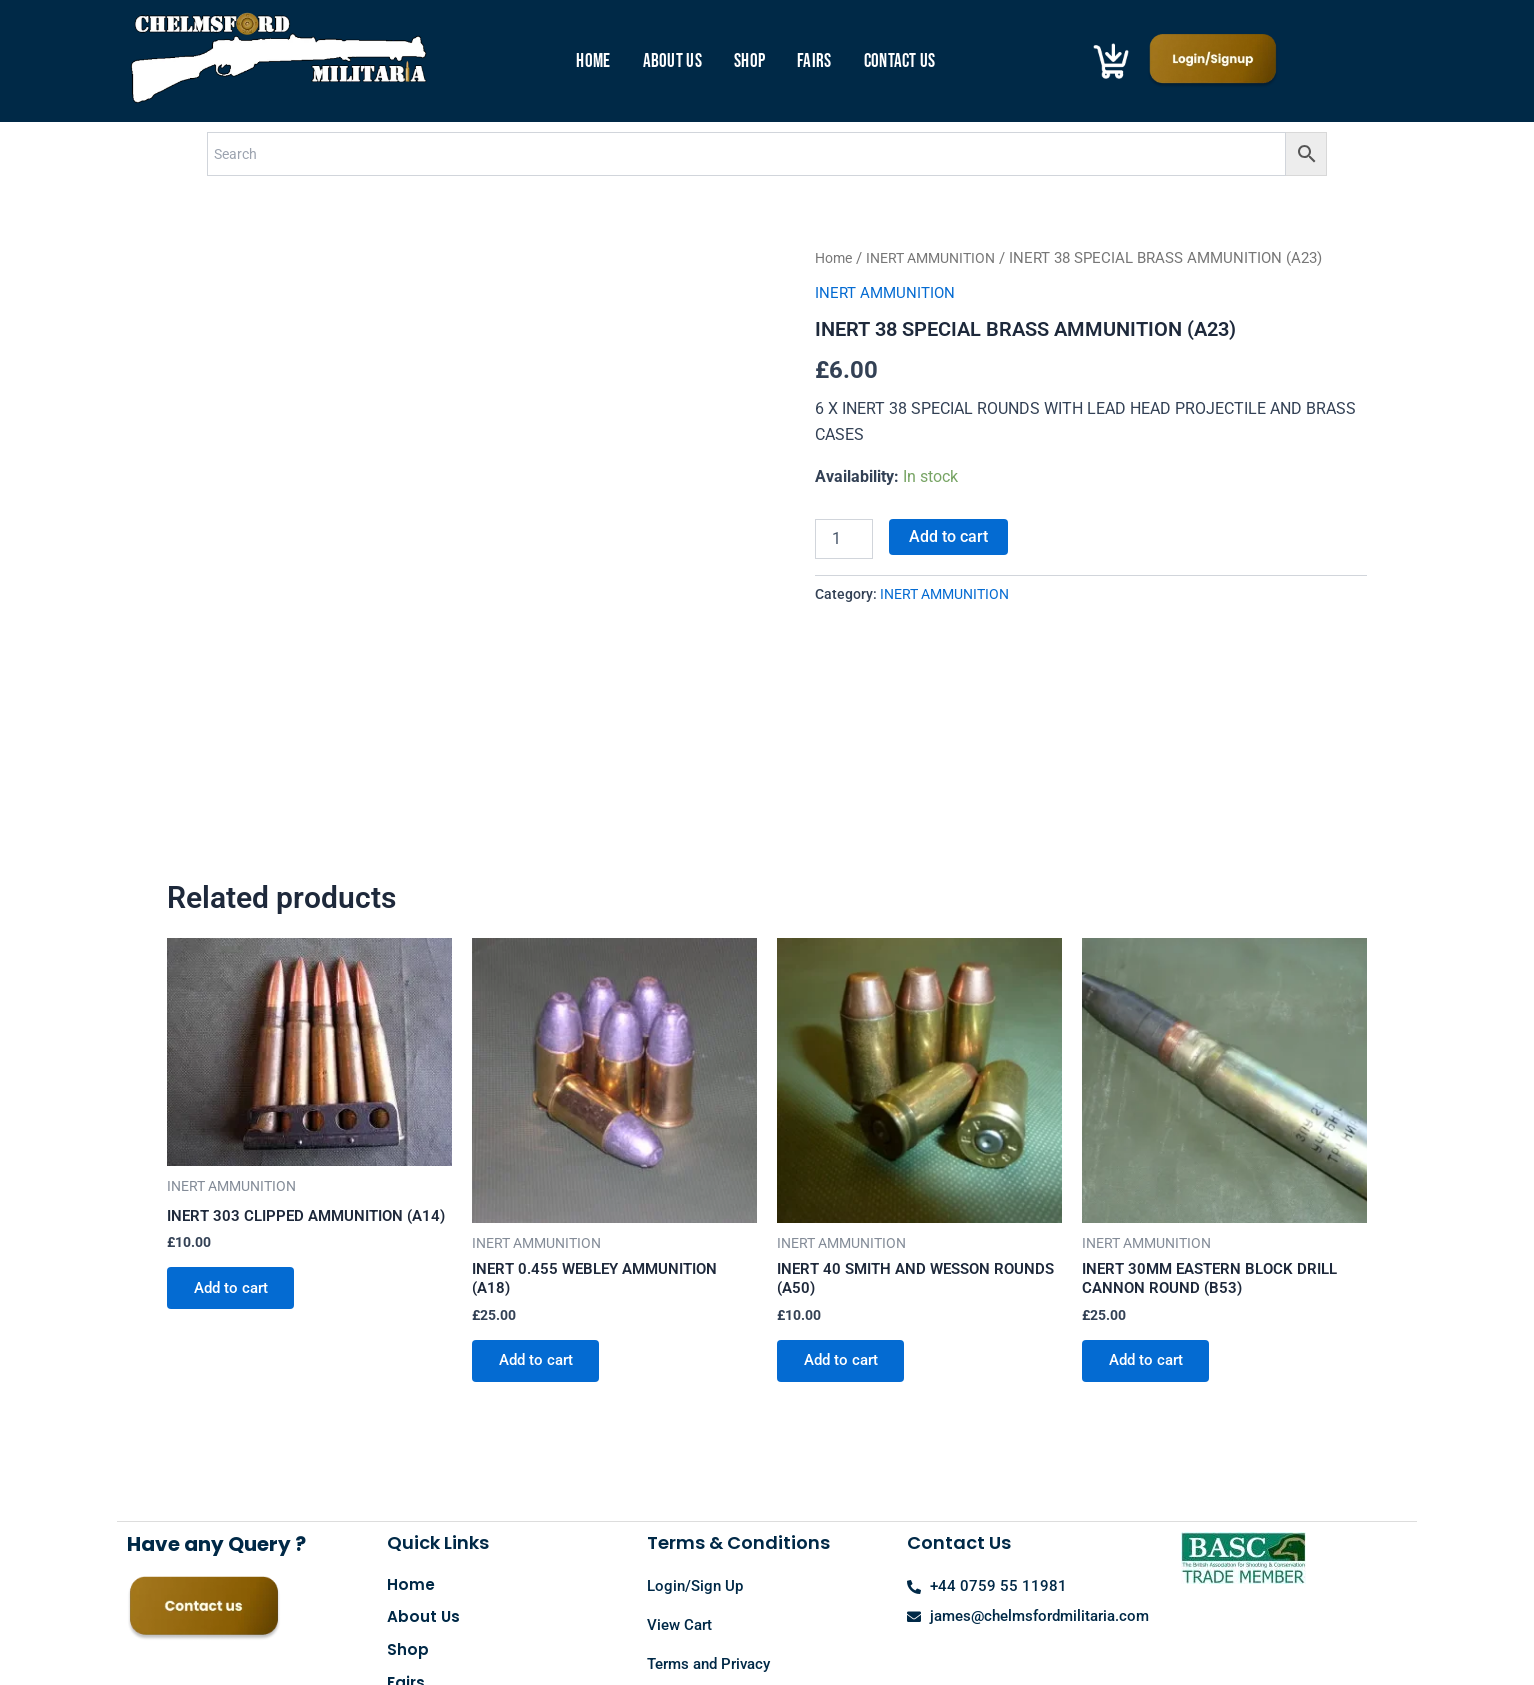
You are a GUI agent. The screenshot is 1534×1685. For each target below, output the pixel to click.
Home (593, 61)
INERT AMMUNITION (940, 258)
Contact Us (900, 61)
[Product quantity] (844, 539)
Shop (749, 61)
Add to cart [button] (236, 1159)
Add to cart (948, 536)
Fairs (814, 61)
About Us (672, 61)
